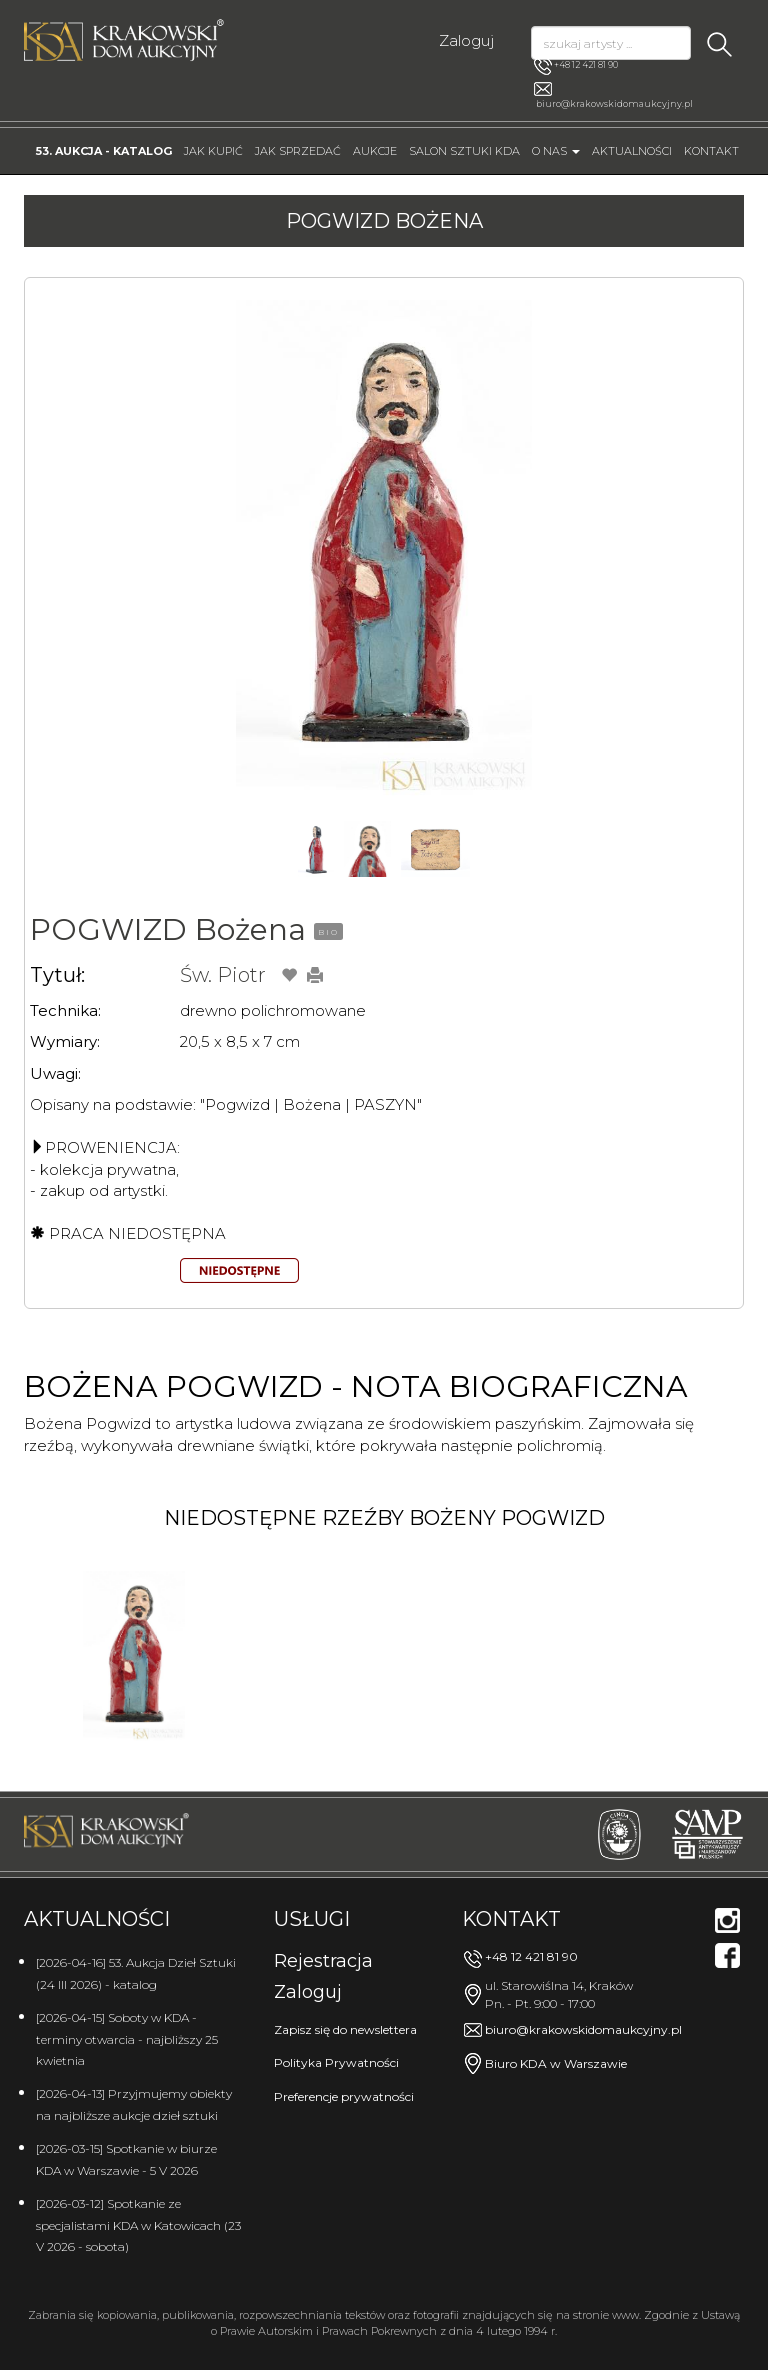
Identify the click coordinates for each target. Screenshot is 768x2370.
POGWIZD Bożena (168, 929)
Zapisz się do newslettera (345, 2029)
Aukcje (375, 151)
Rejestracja (323, 1961)
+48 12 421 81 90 (576, 66)
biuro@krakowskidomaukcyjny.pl (614, 103)
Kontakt (711, 151)
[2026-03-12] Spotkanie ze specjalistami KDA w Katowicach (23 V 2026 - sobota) (138, 2225)
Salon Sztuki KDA (464, 151)
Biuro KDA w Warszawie (556, 2063)
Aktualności (632, 151)
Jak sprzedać (298, 151)
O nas (556, 151)
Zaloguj (466, 40)
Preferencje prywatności (344, 2096)
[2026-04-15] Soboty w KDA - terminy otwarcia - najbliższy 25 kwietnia (127, 2039)
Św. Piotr (223, 975)
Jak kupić (213, 151)
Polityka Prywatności (336, 2062)
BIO (328, 932)
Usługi (312, 1919)
